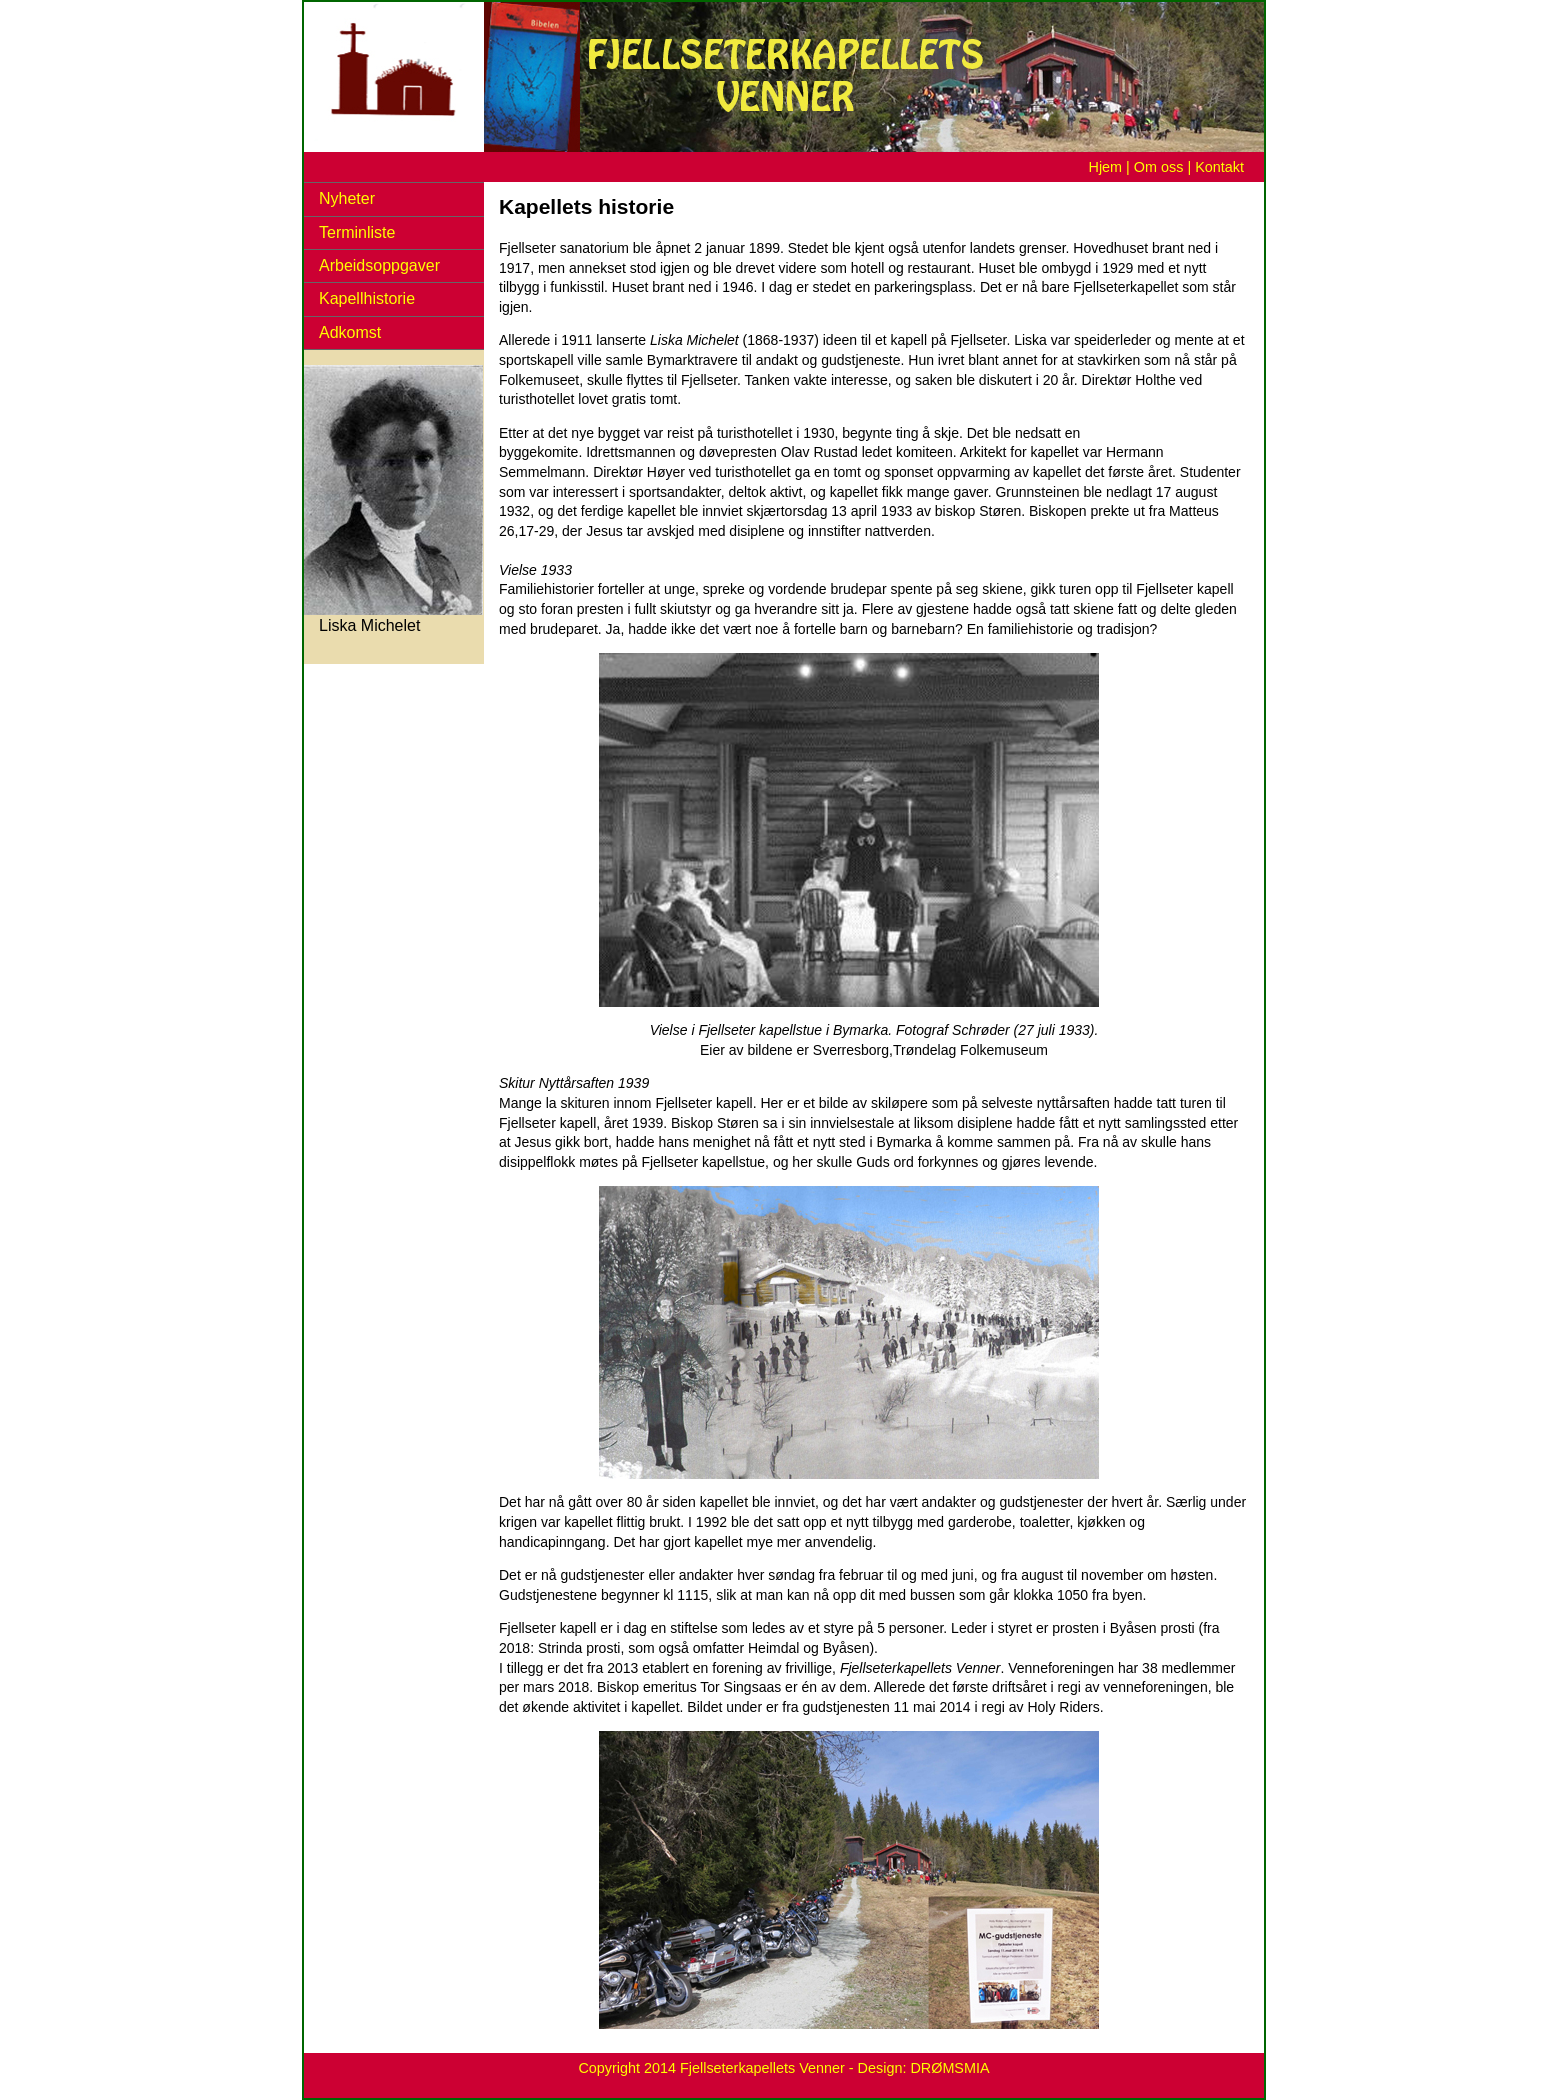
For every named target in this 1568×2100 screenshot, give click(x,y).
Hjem (1106, 167)
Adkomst (350, 332)
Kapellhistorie (367, 298)
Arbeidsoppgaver (379, 265)
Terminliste (357, 232)
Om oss (1159, 167)
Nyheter (347, 198)
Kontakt (1219, 167)
